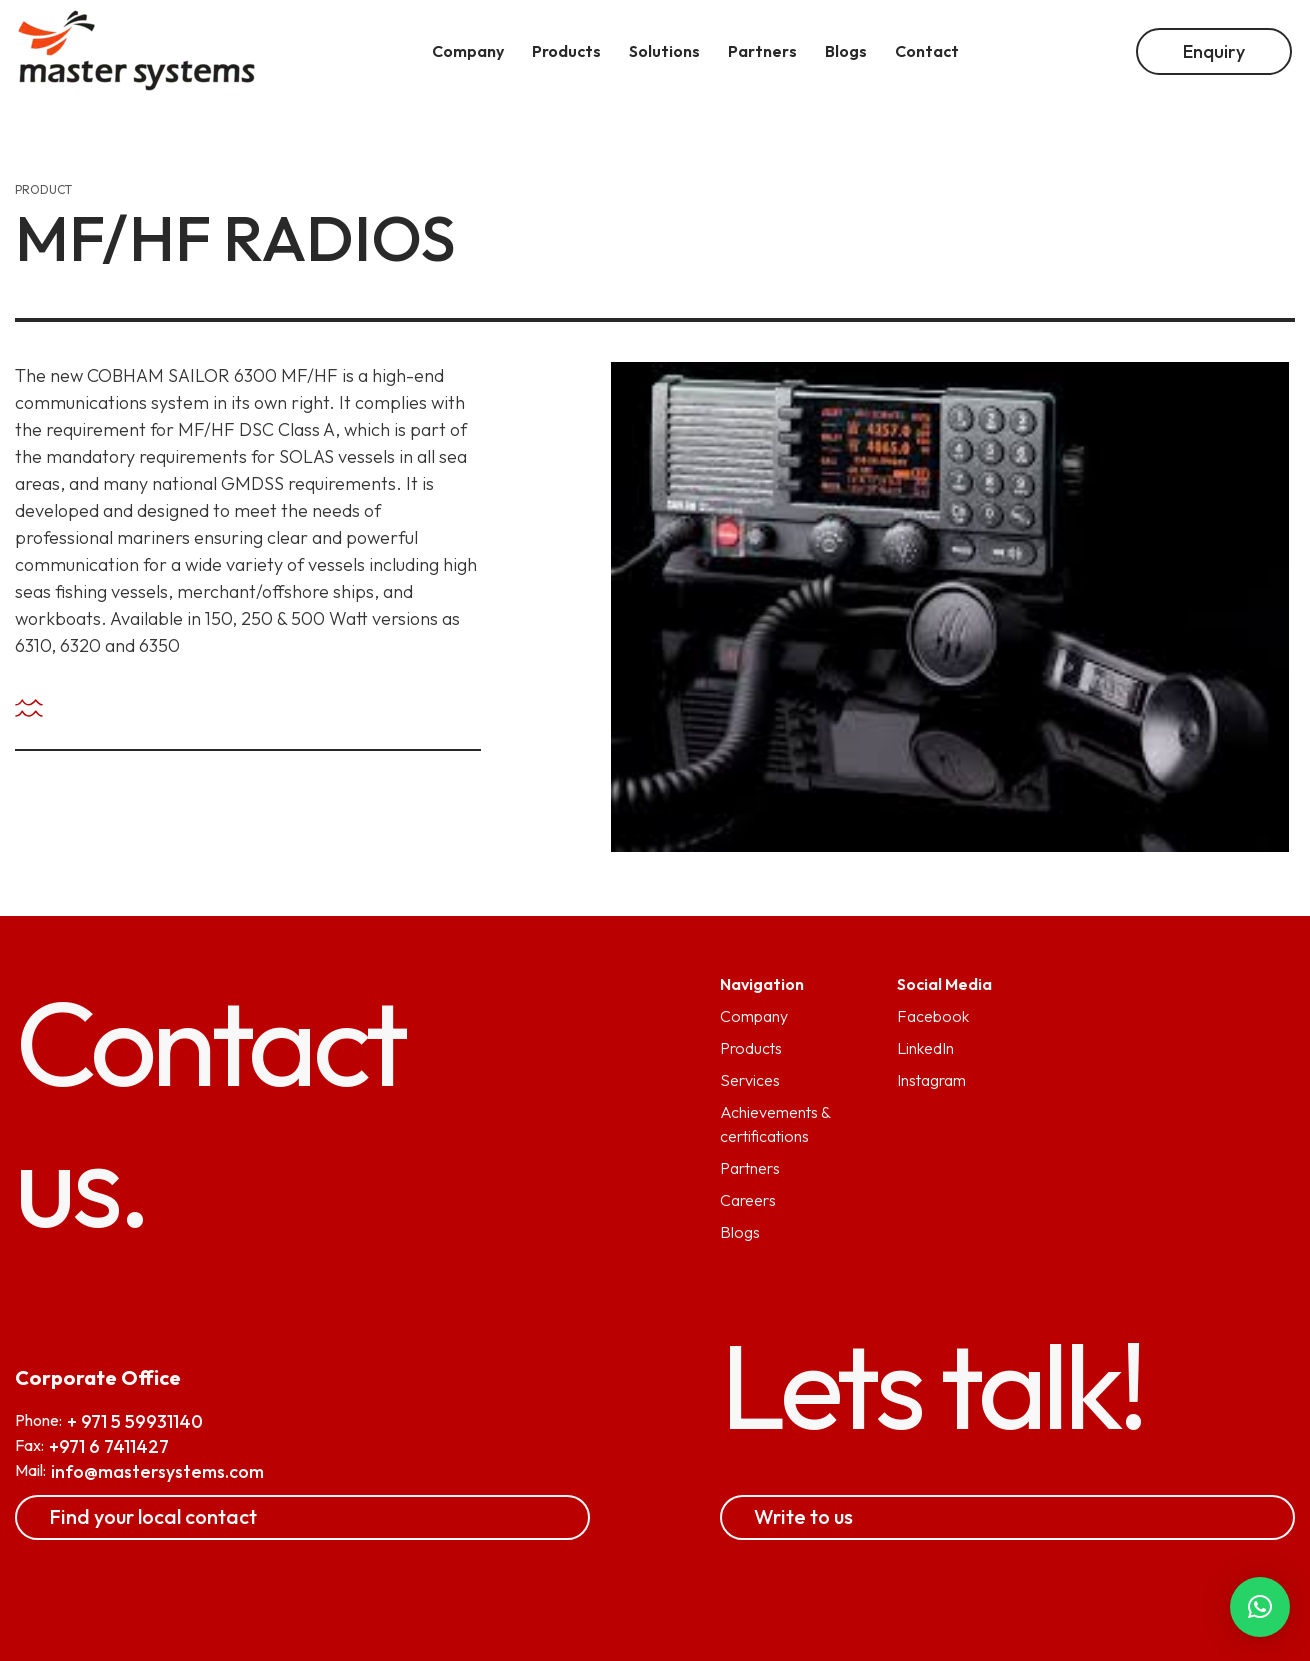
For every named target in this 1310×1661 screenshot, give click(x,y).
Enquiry (1214, 51)
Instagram (931, 1080)
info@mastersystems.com (157, 1471)
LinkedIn (925, 1048)
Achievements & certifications (775, 1124)
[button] (1260, 1607)
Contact (927, 51)
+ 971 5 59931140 (135, 1421)
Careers (748, 1200)
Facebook (933, 1016)
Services (750, 1080)
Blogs (740, 1232)
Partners (750, 1168)
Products (751, 1048)
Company (754, 1016)
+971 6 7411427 (109, 1446)
